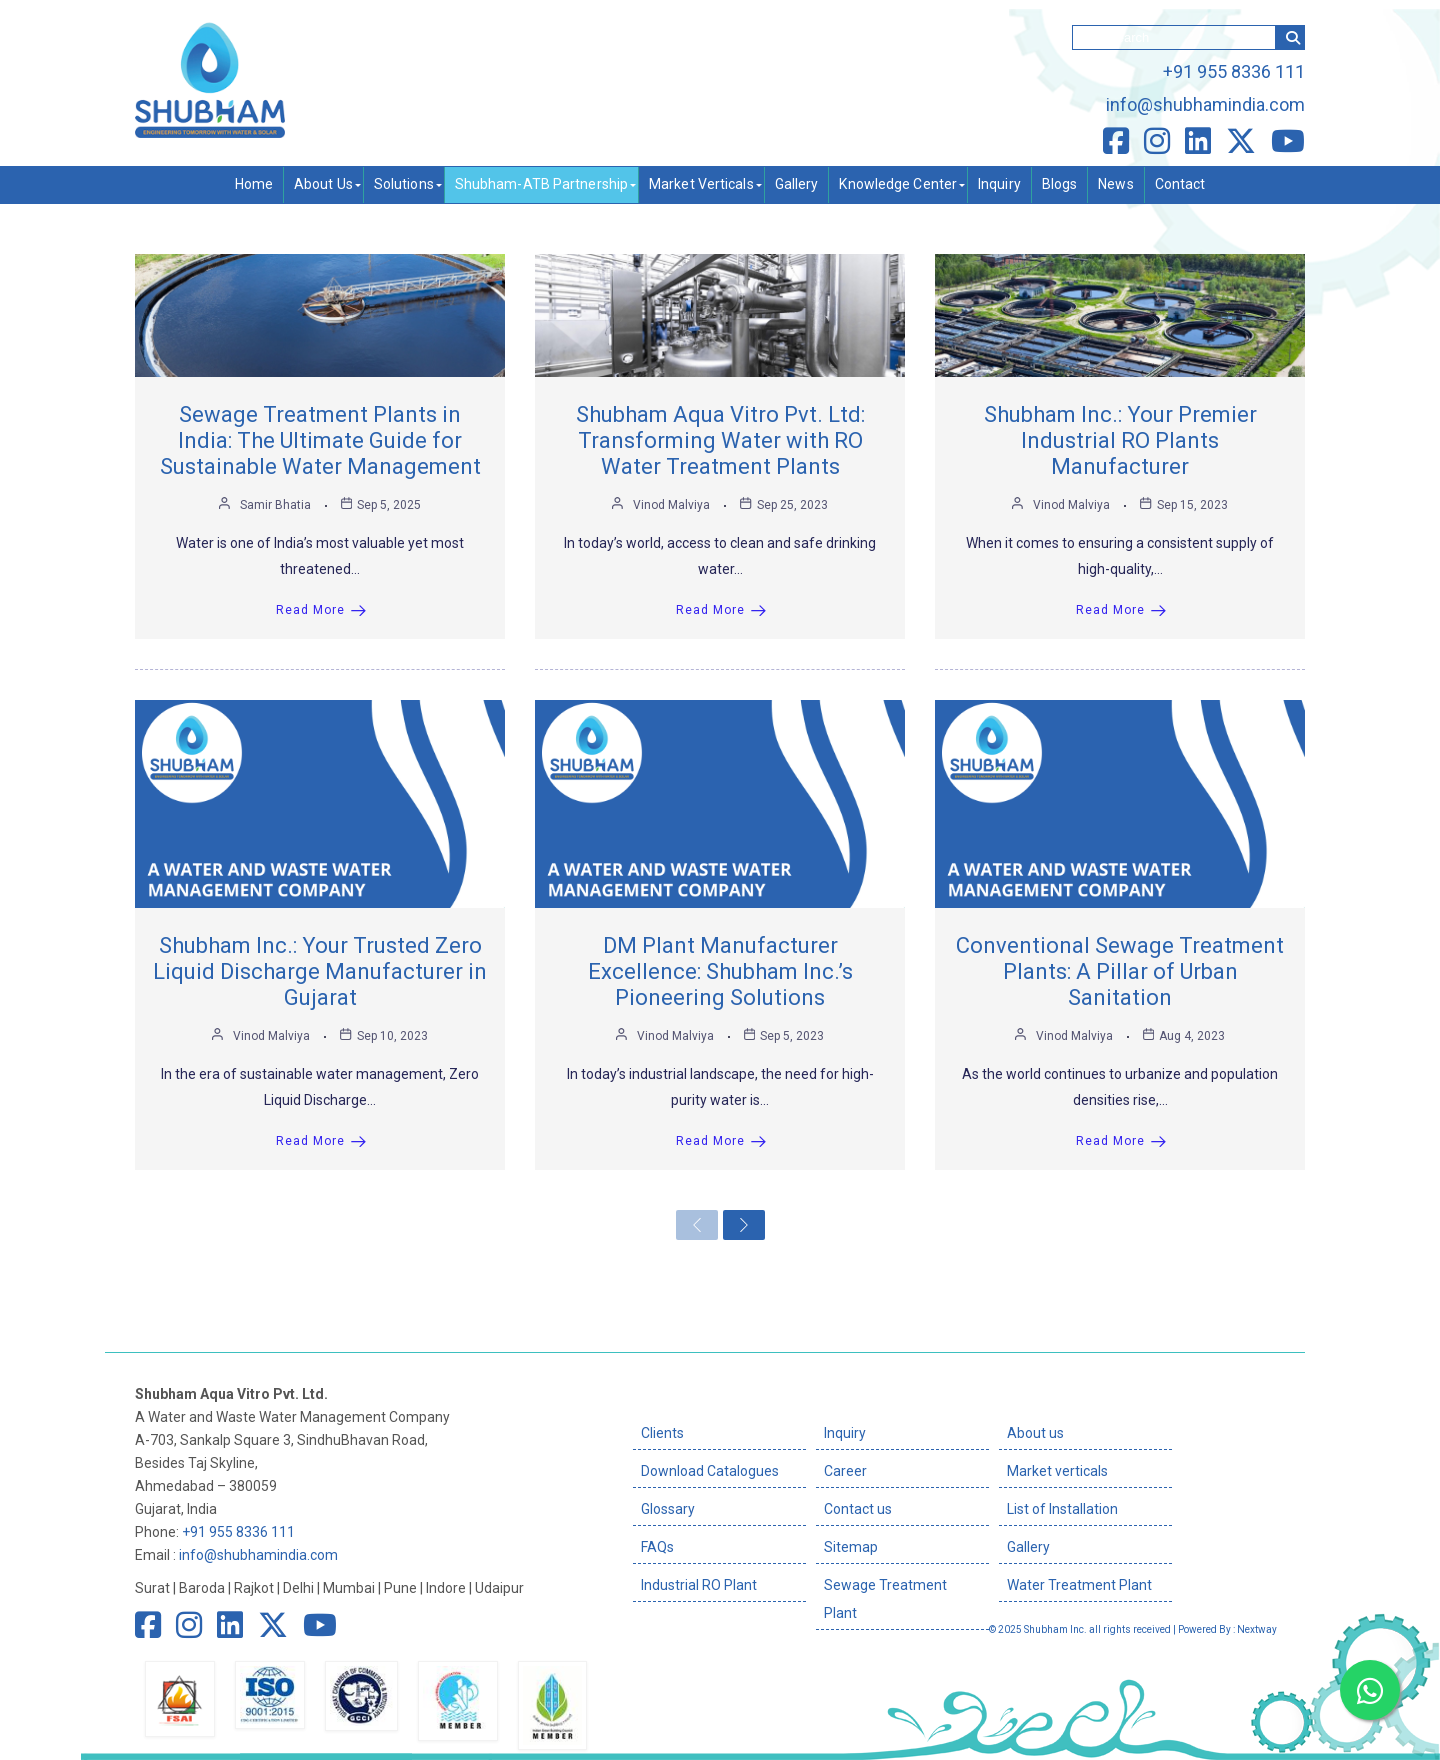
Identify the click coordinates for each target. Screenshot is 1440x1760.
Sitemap (851, 1547)
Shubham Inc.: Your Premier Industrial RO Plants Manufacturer (1120, 440)
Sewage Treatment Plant (885, 1599)
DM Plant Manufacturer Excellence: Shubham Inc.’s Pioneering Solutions (720, 971)
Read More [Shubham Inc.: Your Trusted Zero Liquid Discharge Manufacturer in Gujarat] (321, 1141)
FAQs (657, 1547)
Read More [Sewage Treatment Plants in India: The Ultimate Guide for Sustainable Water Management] (321, 610)
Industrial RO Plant (699, 1585)
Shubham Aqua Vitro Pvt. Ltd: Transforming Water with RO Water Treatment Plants (720, 440)
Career (845, 1471)
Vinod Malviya (671, 505)
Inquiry (845, 1433)
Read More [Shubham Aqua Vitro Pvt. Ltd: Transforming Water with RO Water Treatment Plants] (721, 610)
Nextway (1257, 1629)
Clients (662, 1433)
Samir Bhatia (275, 505)
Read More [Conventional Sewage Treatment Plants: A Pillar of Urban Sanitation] (1121, 1141)
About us (1035, 1433)
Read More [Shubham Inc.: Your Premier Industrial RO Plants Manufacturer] (1121, 610)
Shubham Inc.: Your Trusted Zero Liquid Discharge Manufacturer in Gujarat (320, 971)
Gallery (1028, 1547)
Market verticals (1057, 1471)
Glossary (668, 1509)
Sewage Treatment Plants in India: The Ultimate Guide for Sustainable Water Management (320, 440)
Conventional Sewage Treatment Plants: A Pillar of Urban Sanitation (1120, 971)
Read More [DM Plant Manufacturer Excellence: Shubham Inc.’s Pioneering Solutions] (721, 1141)
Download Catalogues (710, 1471)
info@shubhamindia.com (1205, 104)
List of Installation (1062, 1509)
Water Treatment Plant (1079, 1585)
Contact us (858, 1509)
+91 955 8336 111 (1234, 71)
